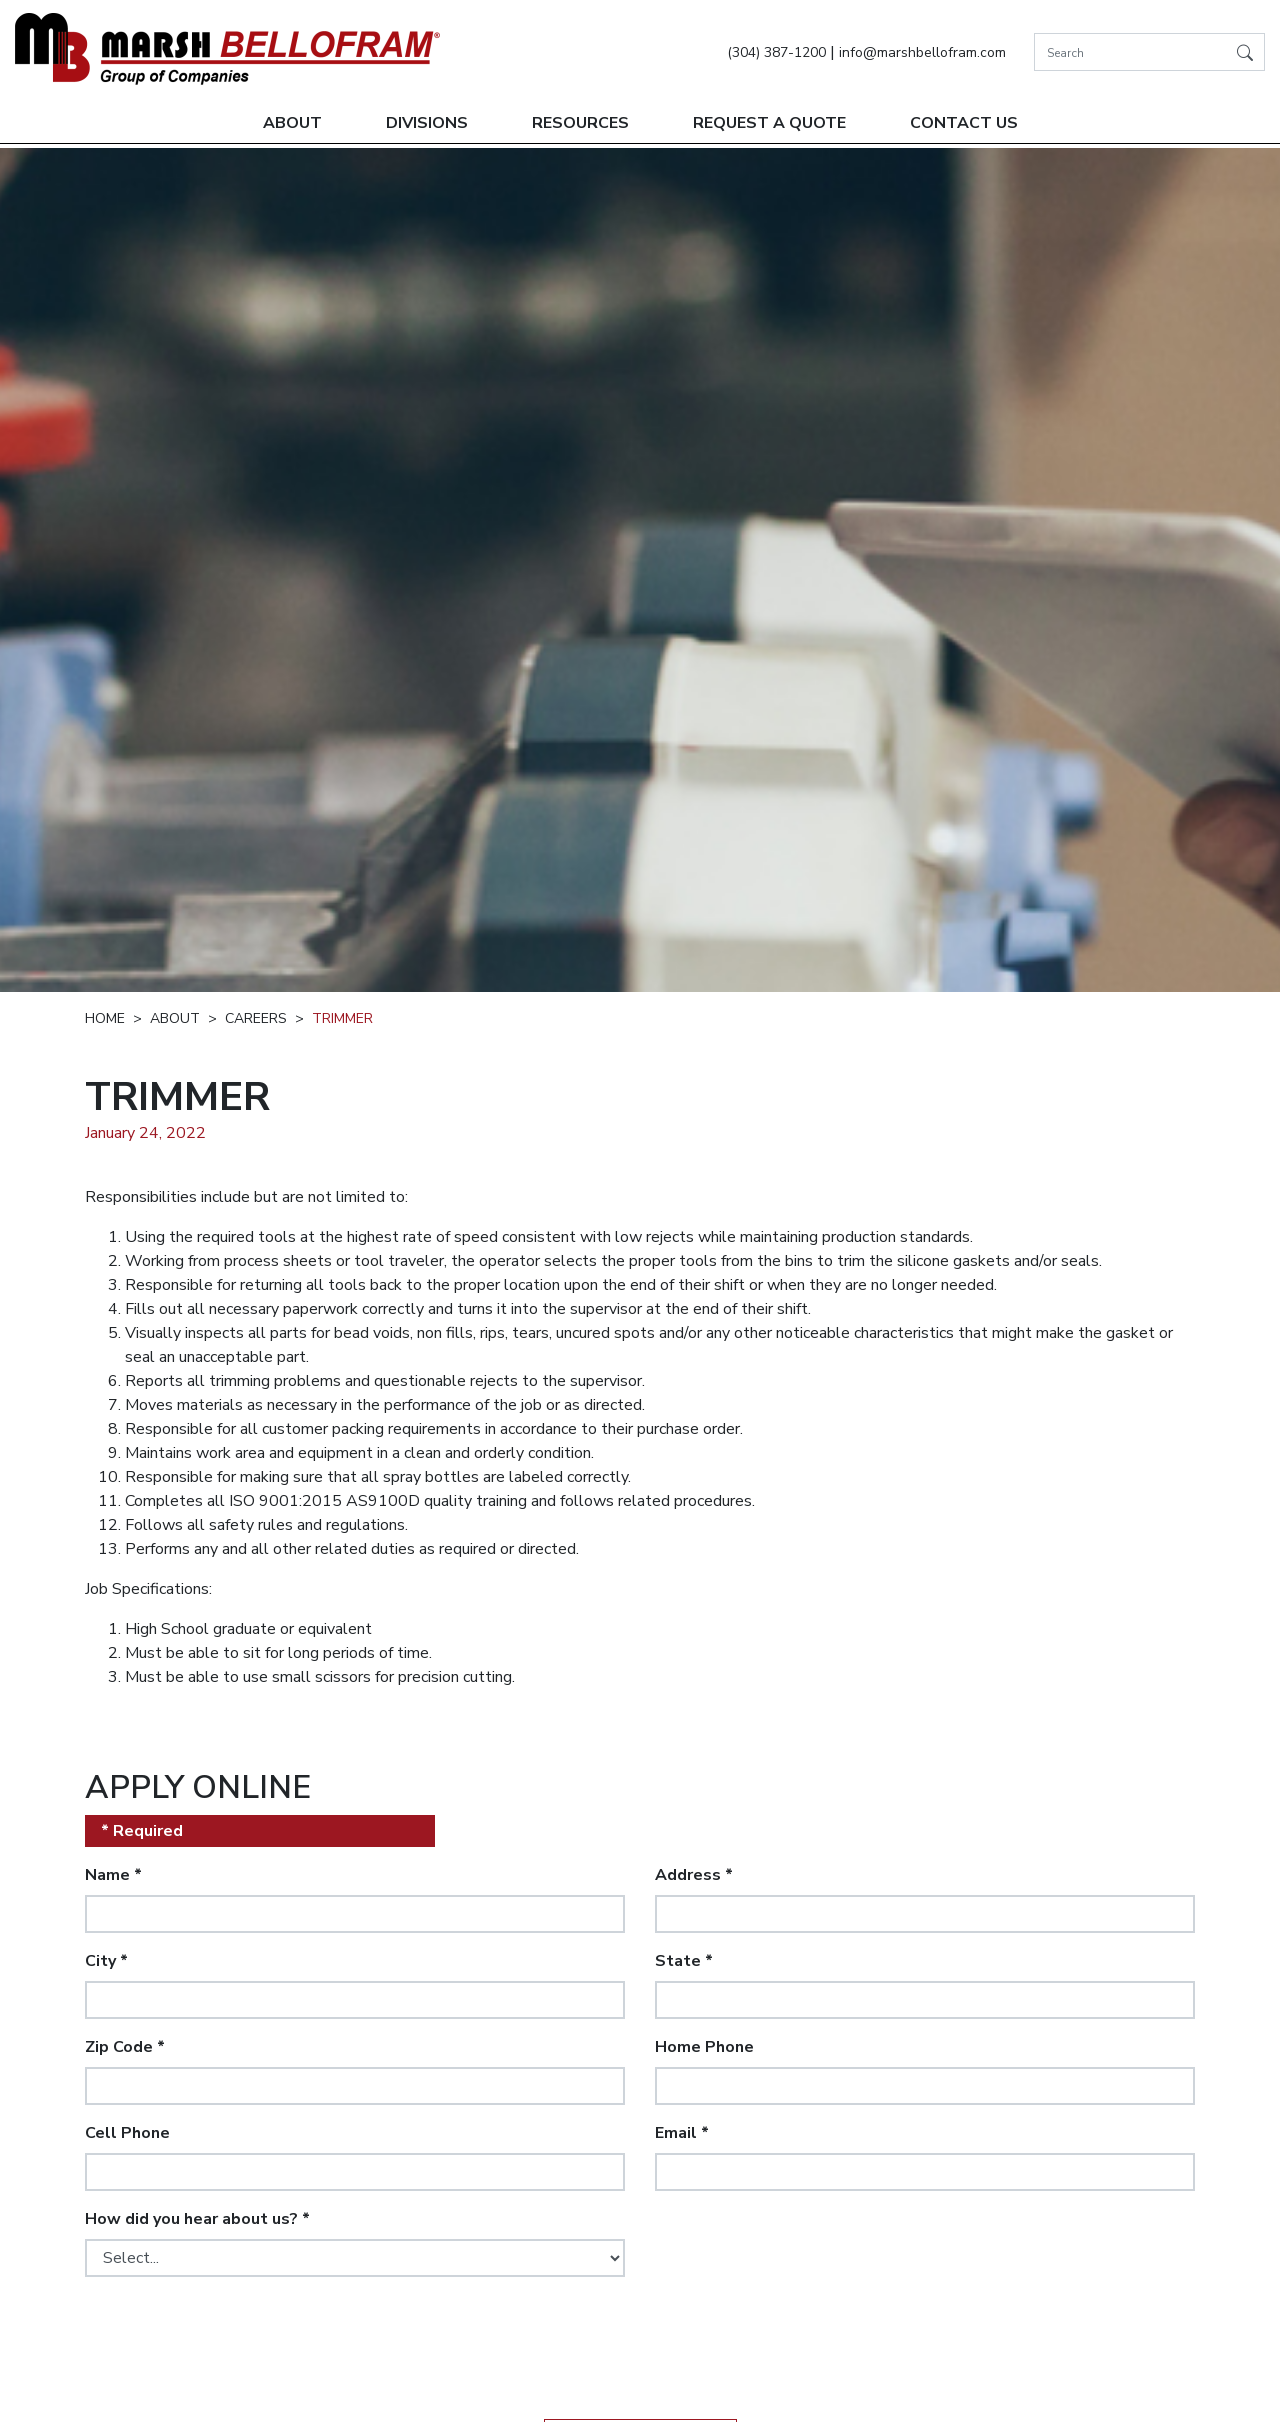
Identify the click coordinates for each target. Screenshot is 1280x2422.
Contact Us (964, 123)
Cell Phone (127, 2133)
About (292, 123)
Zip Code (125, 2047)
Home (105, 1018)
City (106, 1961)
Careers (256, 1018)
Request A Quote (769, 123)
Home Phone (704, 2047)
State (684, 1961)
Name (113, 1875)
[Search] (1149, 52)
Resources (580, 123)
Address (694, 1875)
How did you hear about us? (197, 2219)
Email (682, 2133)
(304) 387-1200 (776, 52)
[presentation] (237, 2332)
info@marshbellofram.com (922, 52)
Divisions (427, 123)
